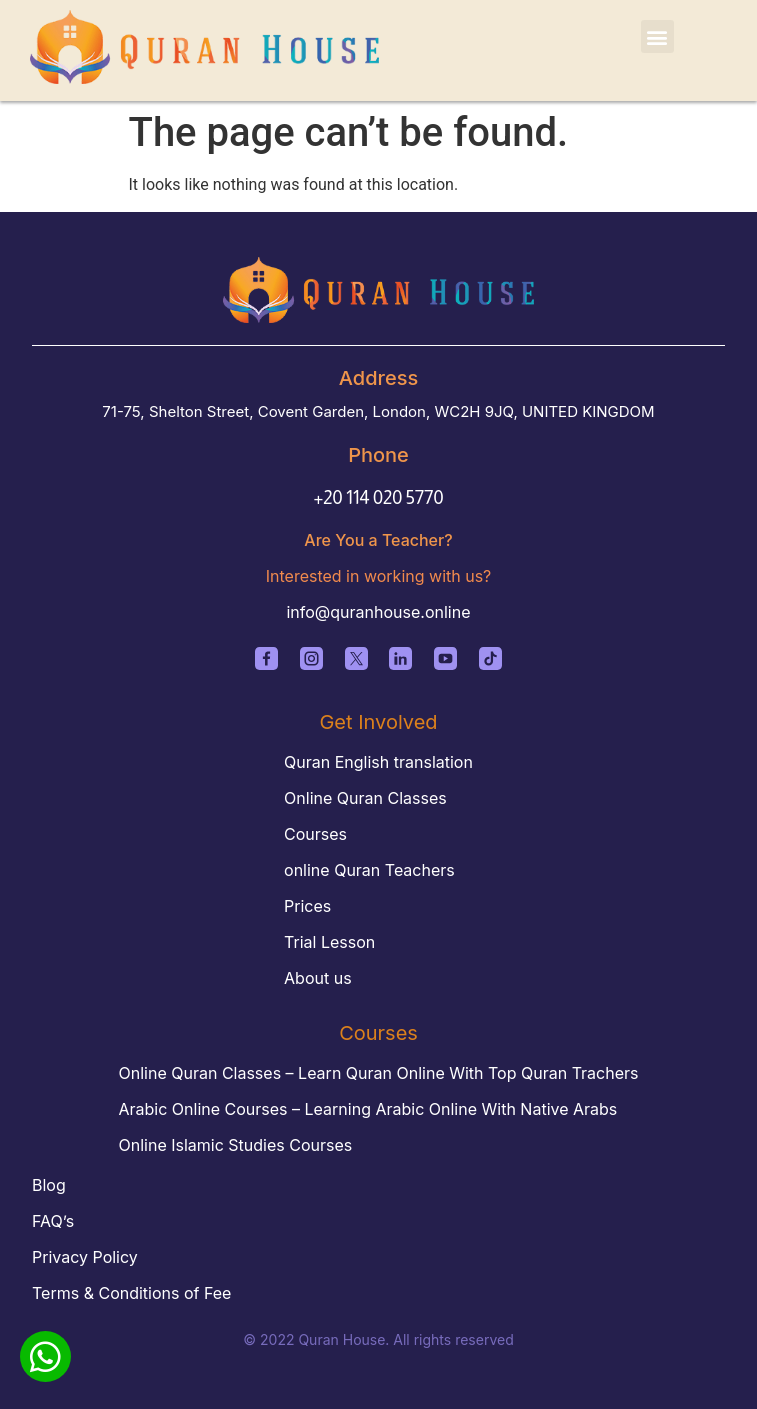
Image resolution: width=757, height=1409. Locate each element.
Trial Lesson (329, 942)
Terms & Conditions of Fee (131, 1293)
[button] (657, 36)
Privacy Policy (85, 1257)
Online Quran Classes (365, 798)
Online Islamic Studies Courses (236, 1145)
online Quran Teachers (369, 870)
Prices (307, 906)
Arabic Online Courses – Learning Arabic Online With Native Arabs (368, 1109)
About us (318, 978)
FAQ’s (53, 1221)
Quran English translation (378, 762)
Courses (315, 834)
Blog (49, 1185)
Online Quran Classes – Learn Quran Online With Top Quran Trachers (379, 1073)
